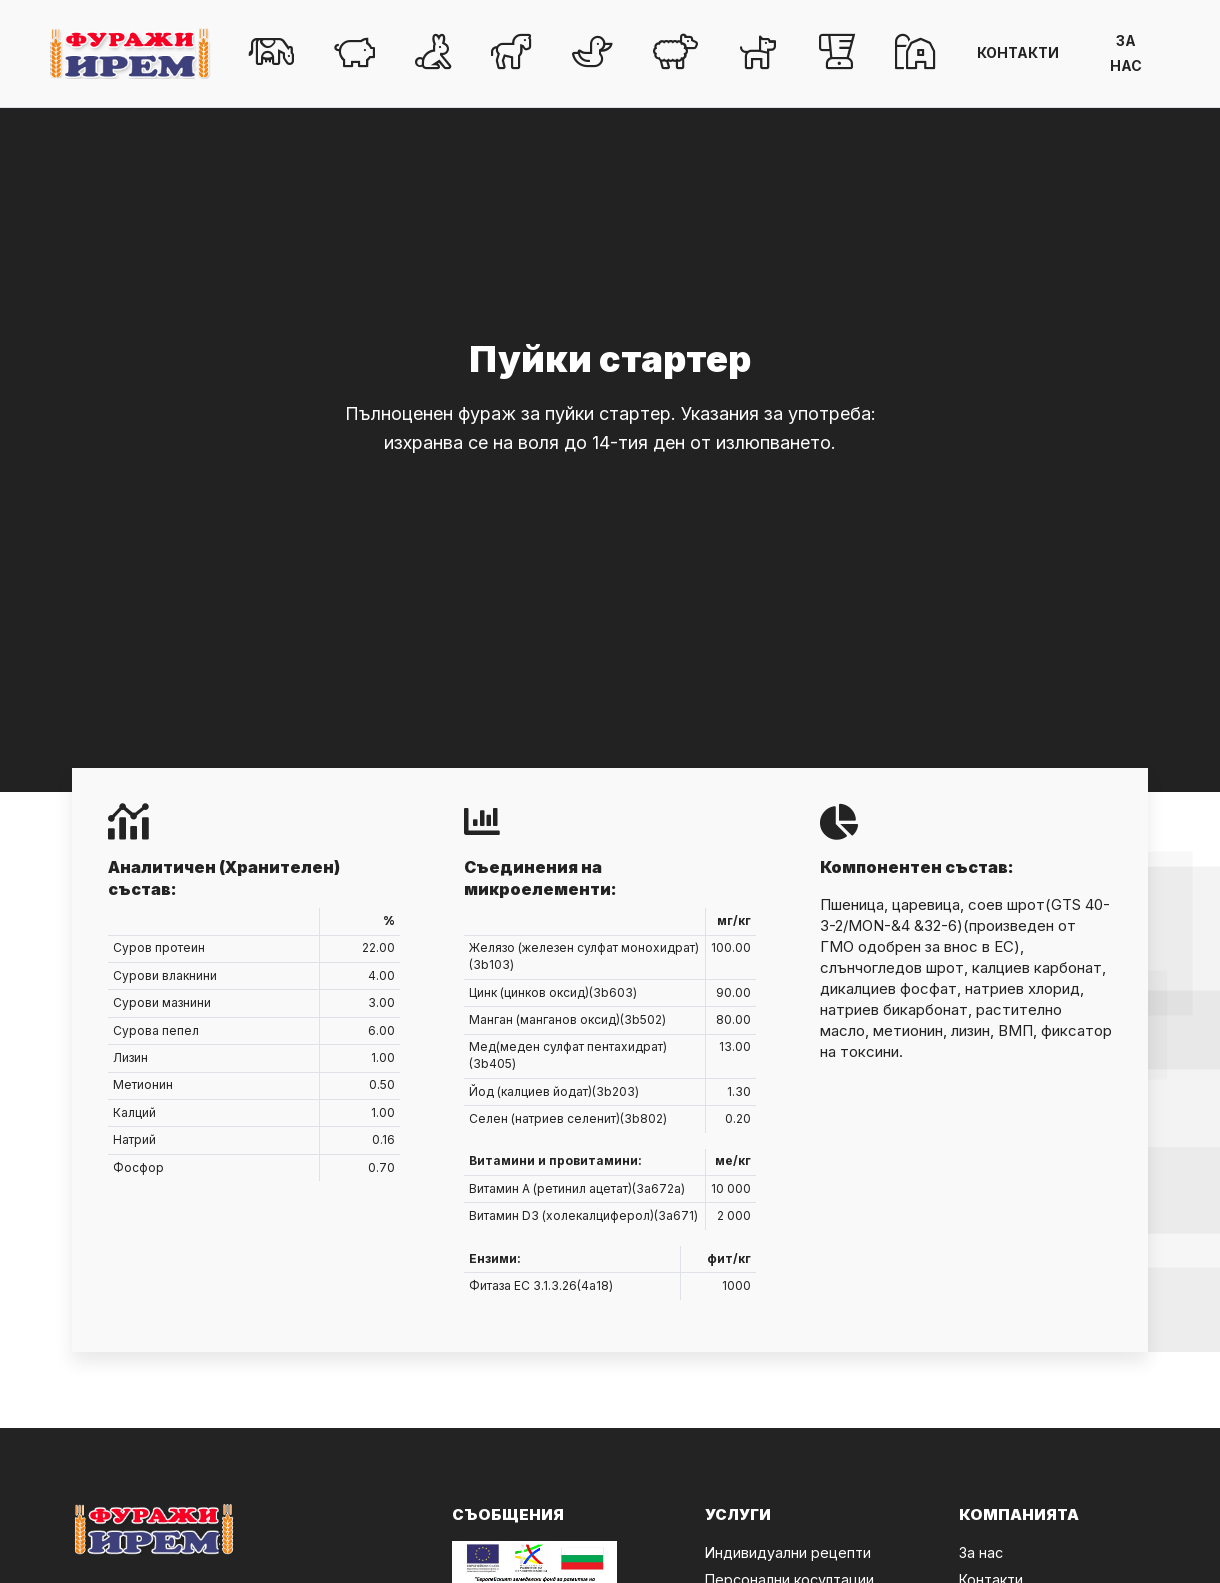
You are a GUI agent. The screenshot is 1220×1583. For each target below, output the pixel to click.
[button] (271, 53)
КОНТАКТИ (1018, 52)
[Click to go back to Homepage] (130, 54)
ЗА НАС (1126, 53)
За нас (981, 1552)
